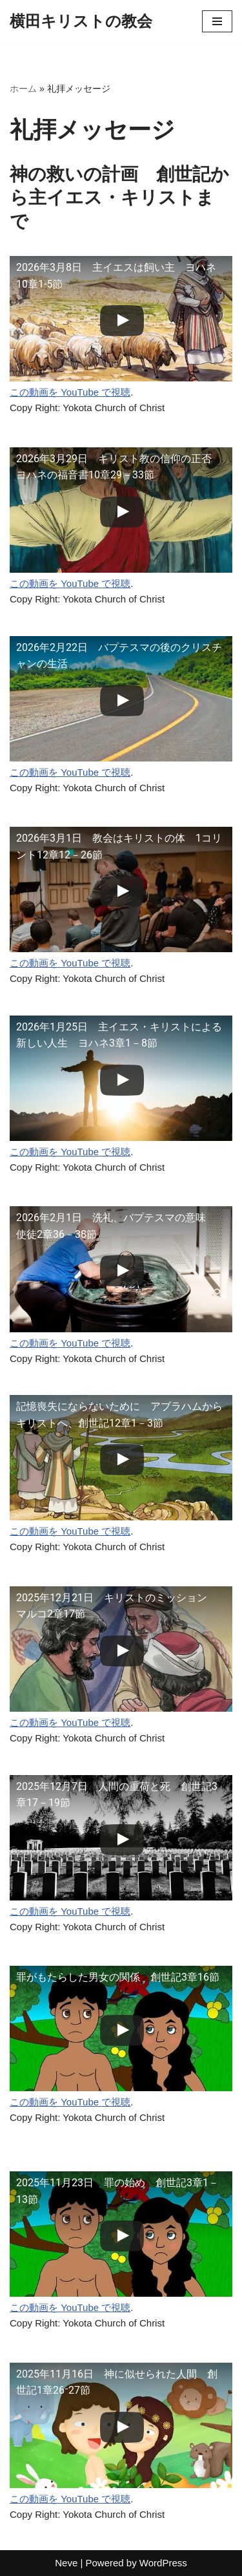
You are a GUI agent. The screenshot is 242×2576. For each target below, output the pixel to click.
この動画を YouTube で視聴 (70, 392)
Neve (66, 2562)
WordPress (163, 2562)
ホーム (23, 88)
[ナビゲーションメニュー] (217, 21)
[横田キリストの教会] (81, 21)
